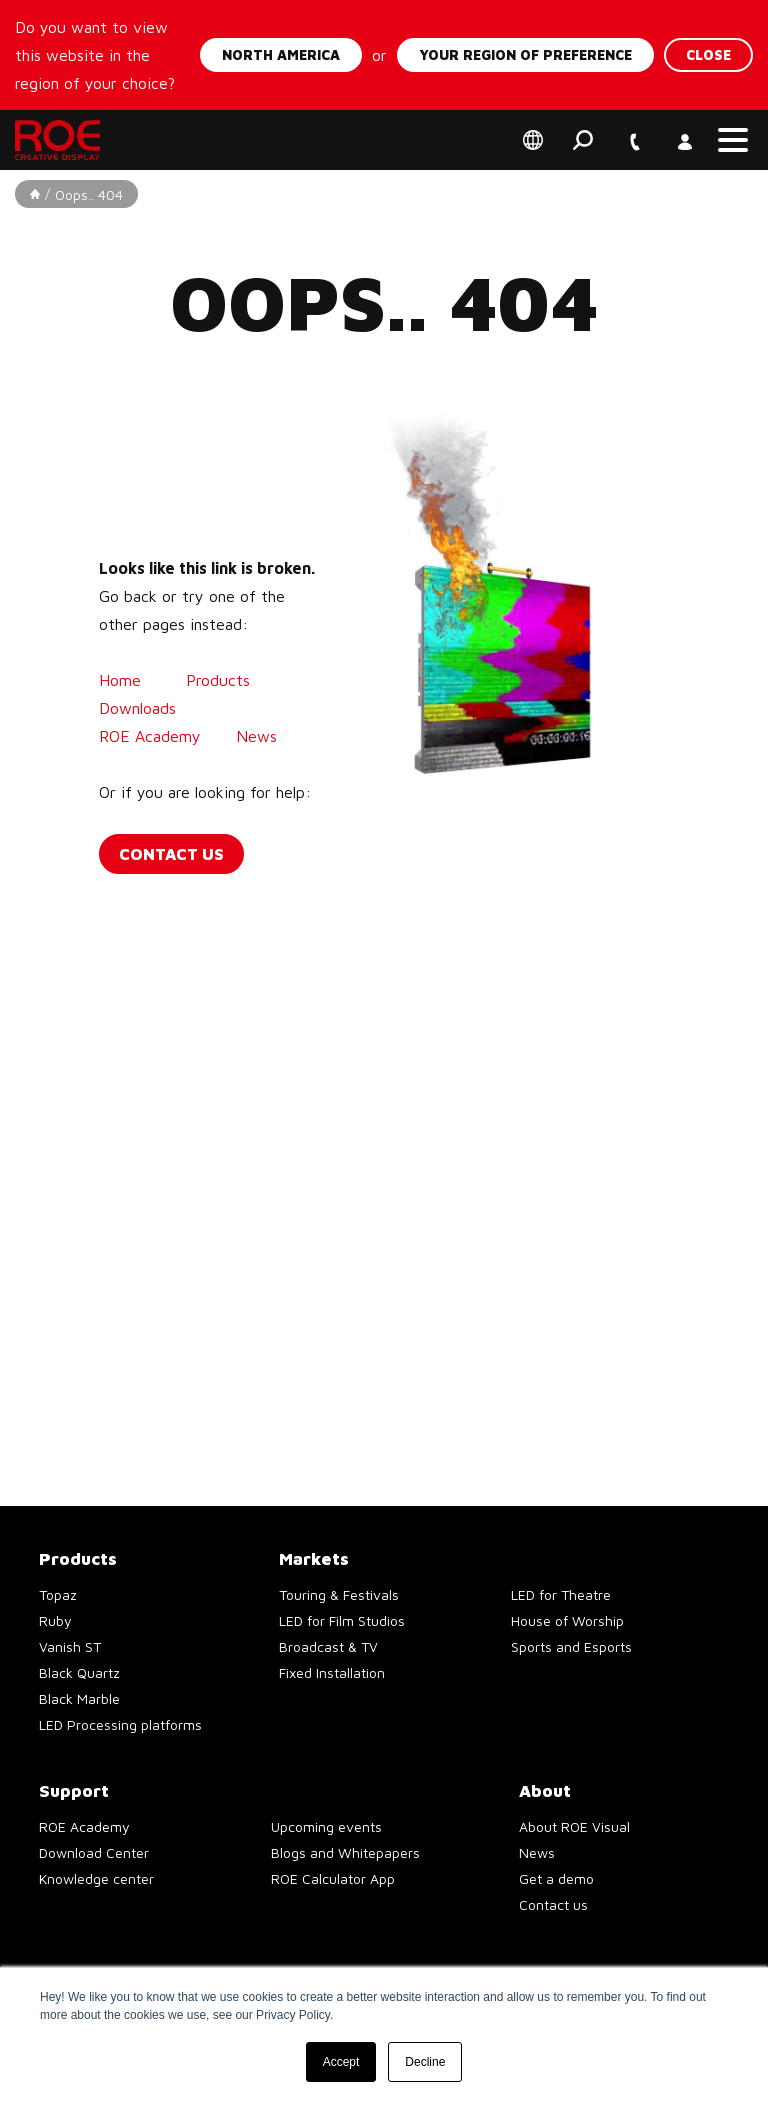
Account (683, 129)
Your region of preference (525, 54)
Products (218, 680)
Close (708, 54)
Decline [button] (425, 2062)
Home (120, 680)
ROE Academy (152, 736)
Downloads (137, 708)
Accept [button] (341, 2062)
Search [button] (583, 140)
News (259, 736)
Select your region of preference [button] (533, 140)
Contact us (171, 854)
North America (281, 54)
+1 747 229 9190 (633, 129)
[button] (733, 140)
